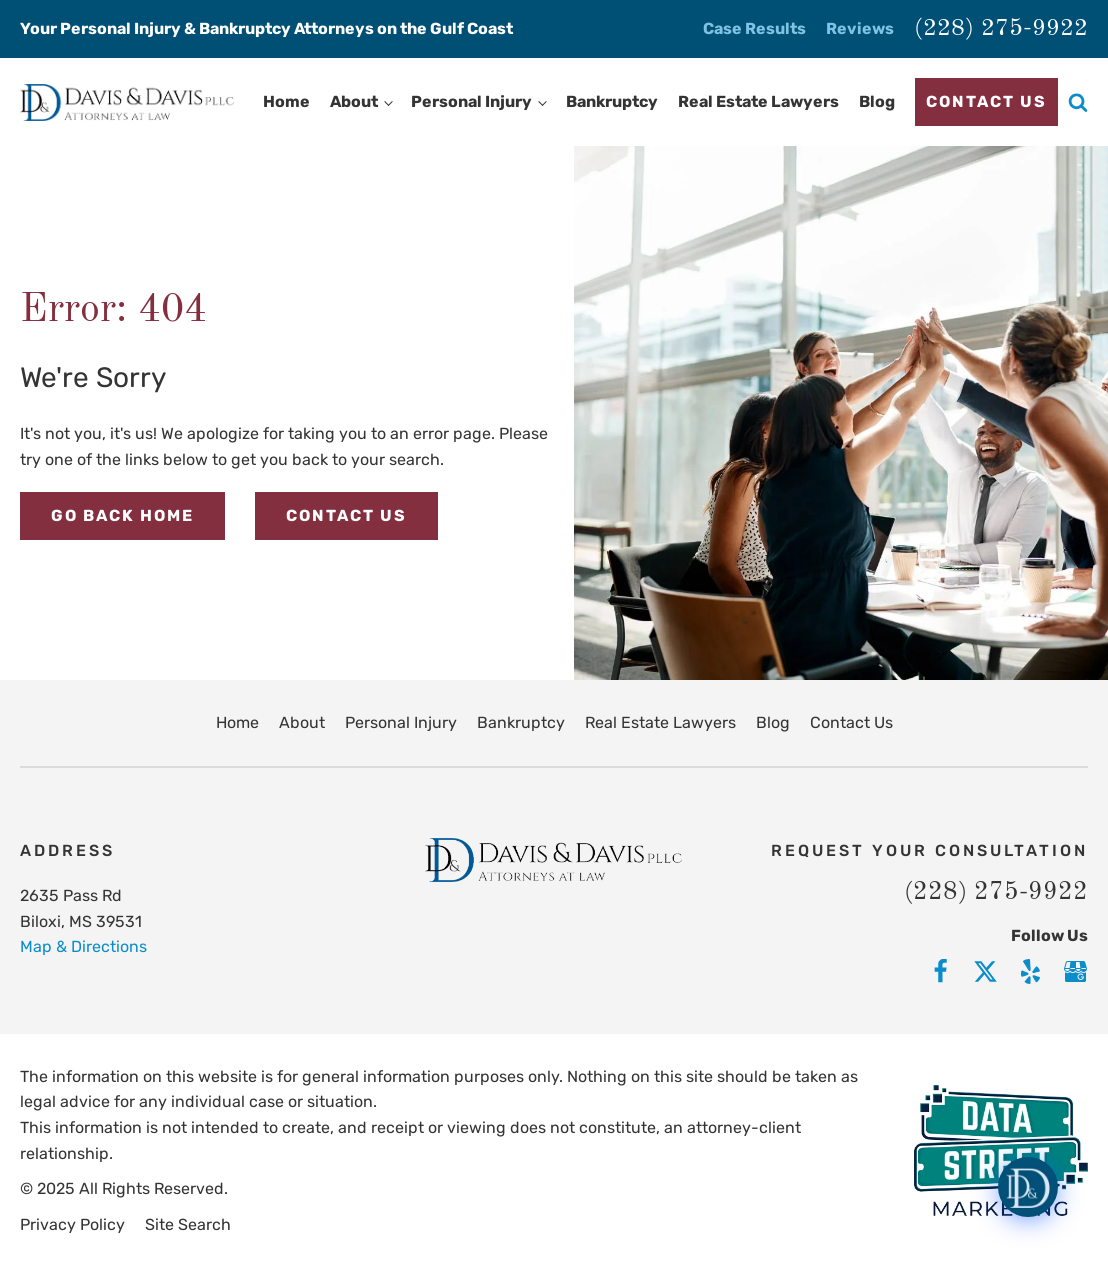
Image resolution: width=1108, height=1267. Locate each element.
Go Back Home (122, 515)
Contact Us (986, 101)
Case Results (754, 28)
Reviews (860, 28)
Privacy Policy (72, 1224)
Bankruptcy (612, 101)
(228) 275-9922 (1001, 29)
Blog (877, 101)
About (354, 101)
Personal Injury (471, 101)
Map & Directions (83, 946)
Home (286, 101)
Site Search (188, 1224)
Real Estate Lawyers (758, 101)
